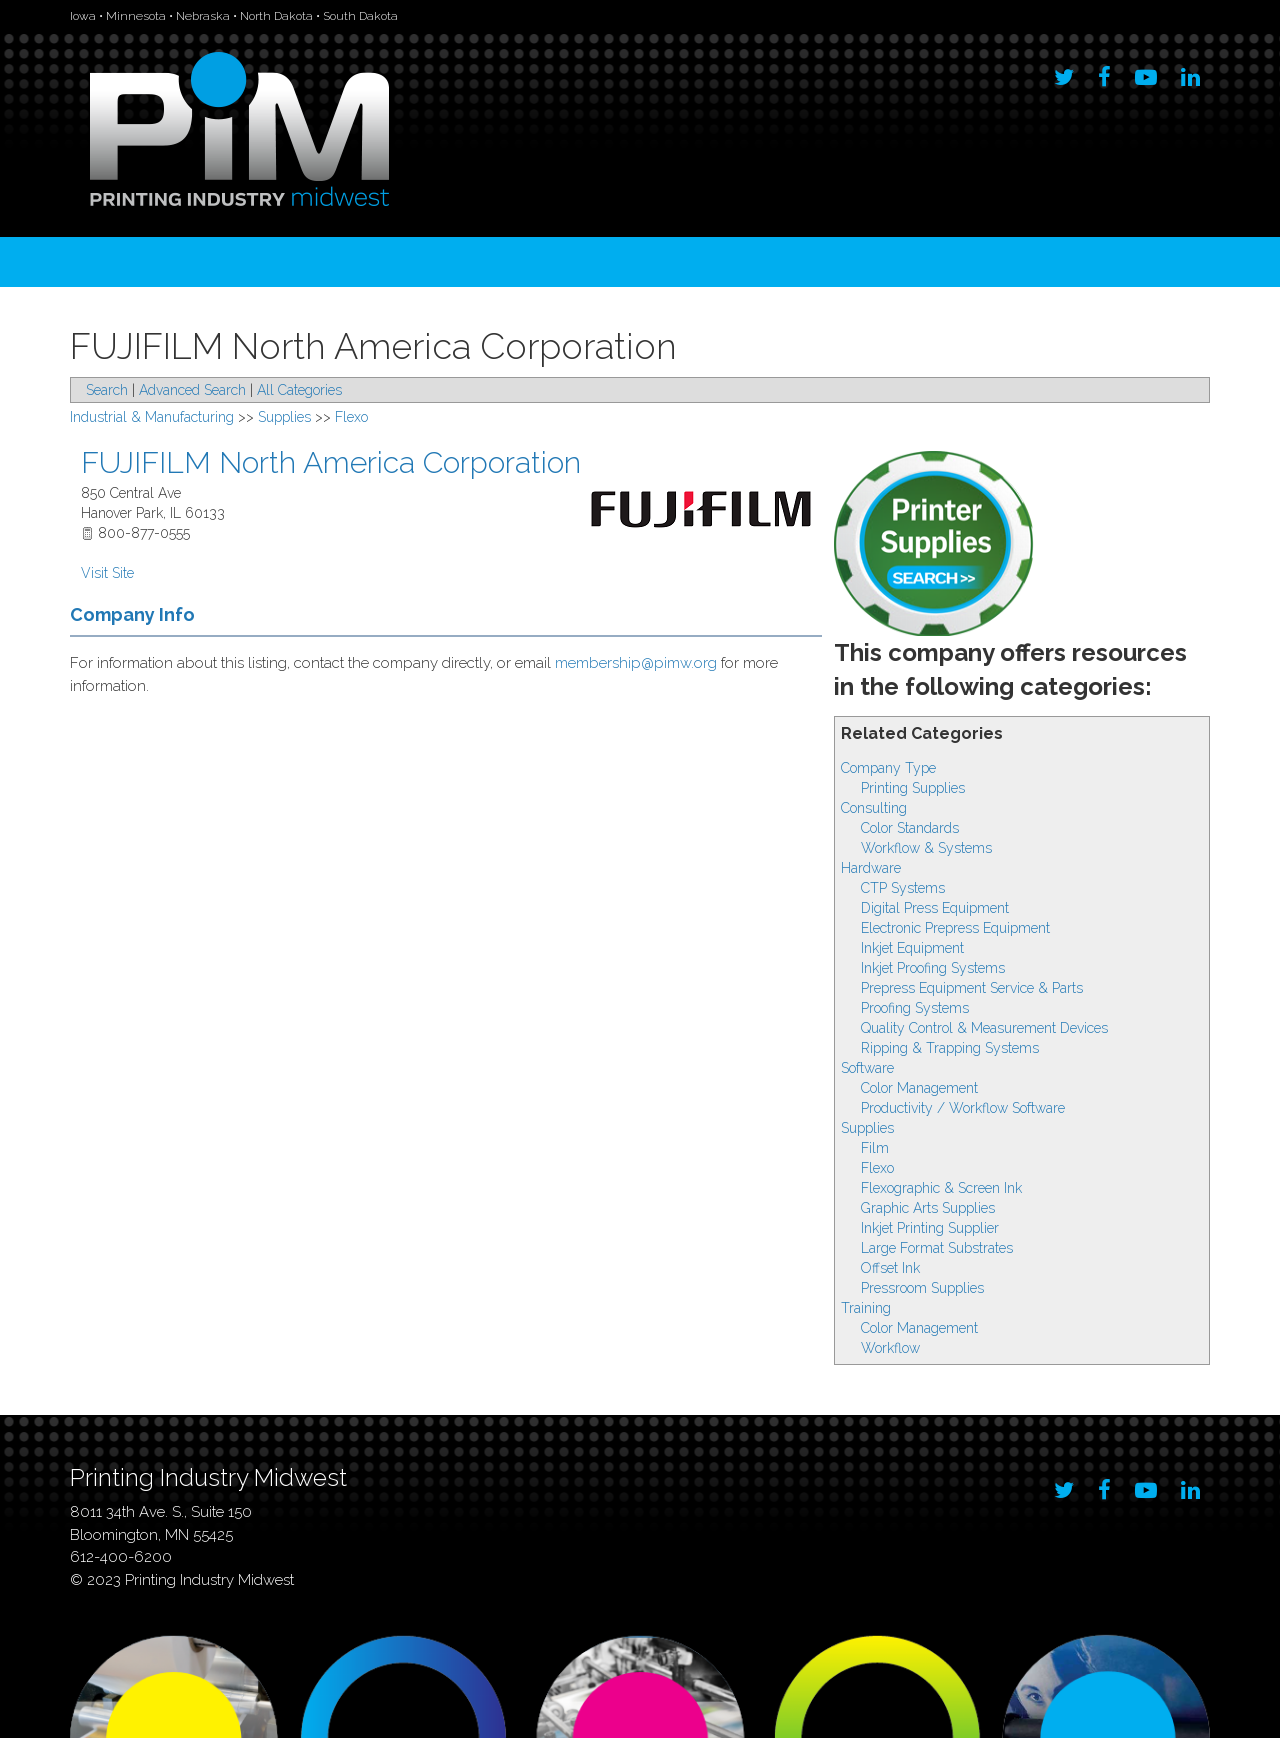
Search (107, 390)
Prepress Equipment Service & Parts (972, 988)
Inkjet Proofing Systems (933, 968)
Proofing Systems (915, 1008)
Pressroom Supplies (922, 1288)
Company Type (888, 768)
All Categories (299, 390)
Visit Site (107, 573)
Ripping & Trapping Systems (950, 1048)
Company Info (132, 614)
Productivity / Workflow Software (963, 1108)
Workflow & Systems (926, 848)
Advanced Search (192, 390)
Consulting (874, 808)
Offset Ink (890, 1268)
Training (866, 1308)
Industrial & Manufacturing (152, 417)
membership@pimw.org (636, 663)
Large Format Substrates (937, 1248)
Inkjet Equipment (912, 948)
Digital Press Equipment (935, 908)
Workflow (890, 1348)
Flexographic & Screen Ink (941, 1188)
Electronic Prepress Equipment (955, 928)
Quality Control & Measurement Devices (984, 1028)
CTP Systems (903, 888)
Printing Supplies (913, 788)
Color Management (919, 1088)
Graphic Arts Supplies (928, 1208)
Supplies (867, 1128)
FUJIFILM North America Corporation (331, 462)
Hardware (871, 868)
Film (875, 1148)
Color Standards (910, 828)
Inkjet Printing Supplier (930, 1228)
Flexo (877, 1168)
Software (867, 1068)
